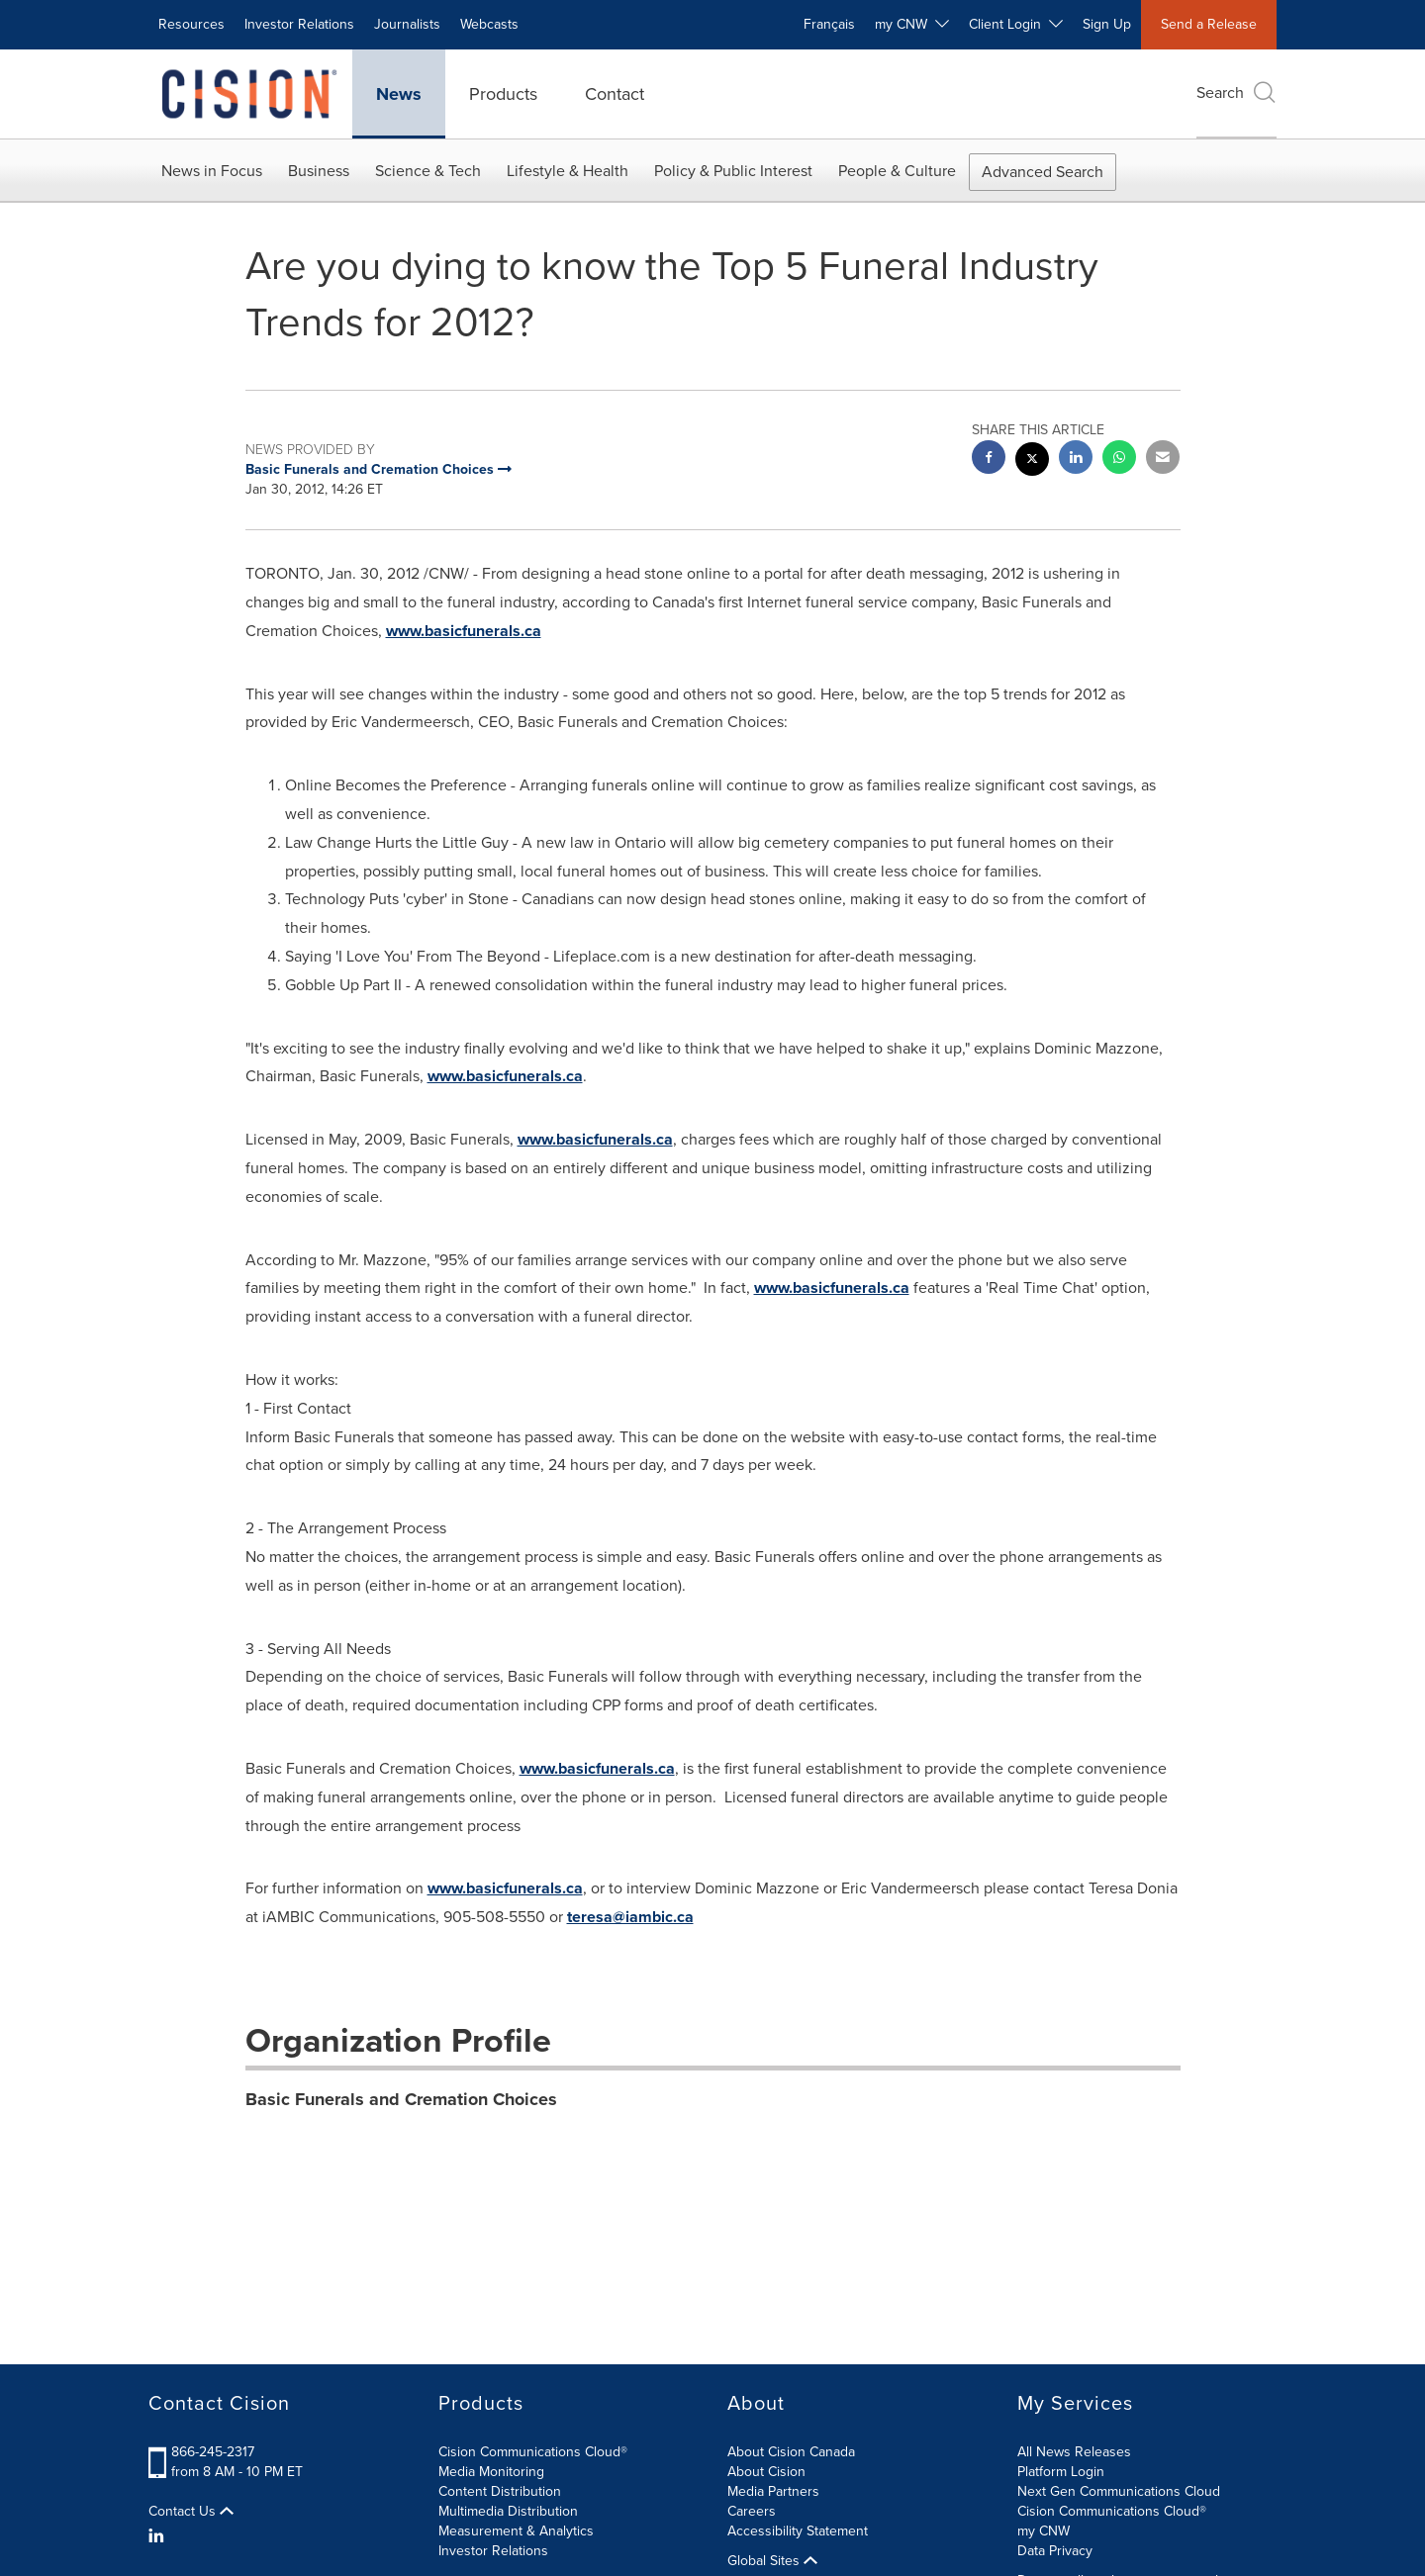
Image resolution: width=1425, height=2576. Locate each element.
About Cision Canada (791, 2451)
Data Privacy (1054, 2550)
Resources (191, 24)
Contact (614, 94)
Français (829, 24)
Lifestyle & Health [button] (567, 170)
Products (503, 94)
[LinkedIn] (158, 2536)
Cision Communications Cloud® (532, 2451)
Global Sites (772, 2561)
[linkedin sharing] (1075, 459)
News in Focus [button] (211, 170)
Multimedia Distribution (508, 2511)
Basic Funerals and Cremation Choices (401, 2099)
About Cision (766, 2471)
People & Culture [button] (897, 170)
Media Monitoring (491, 2471)
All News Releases (1074, 2451)
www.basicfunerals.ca (463, 630)
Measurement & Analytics (516, 2531)
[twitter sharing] (1032, 461)
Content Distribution (499, 2491)
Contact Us (191, 2512)
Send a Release (1209, 24)
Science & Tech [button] (428, 170)
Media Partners (773, 2491)
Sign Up (1107, 24)
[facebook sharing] (988, 459)
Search (1236, 92)
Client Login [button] (1016, 24)
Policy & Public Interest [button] (733, 170)
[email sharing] (1163, 459)
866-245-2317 (212, 2451)
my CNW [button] (912, 24)
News (399, 94)
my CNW (1043, 2531)
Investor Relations (299, 24)
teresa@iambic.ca (630, 1916)
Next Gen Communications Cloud (1118, 2491)
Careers (751, 2511)
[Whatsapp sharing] (1119, 459)
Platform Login (1060, 2471)
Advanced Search (1042, 171)
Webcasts (489, 24)
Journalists (407, 24)
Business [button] (318, 170)
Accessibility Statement (797, 2531)
